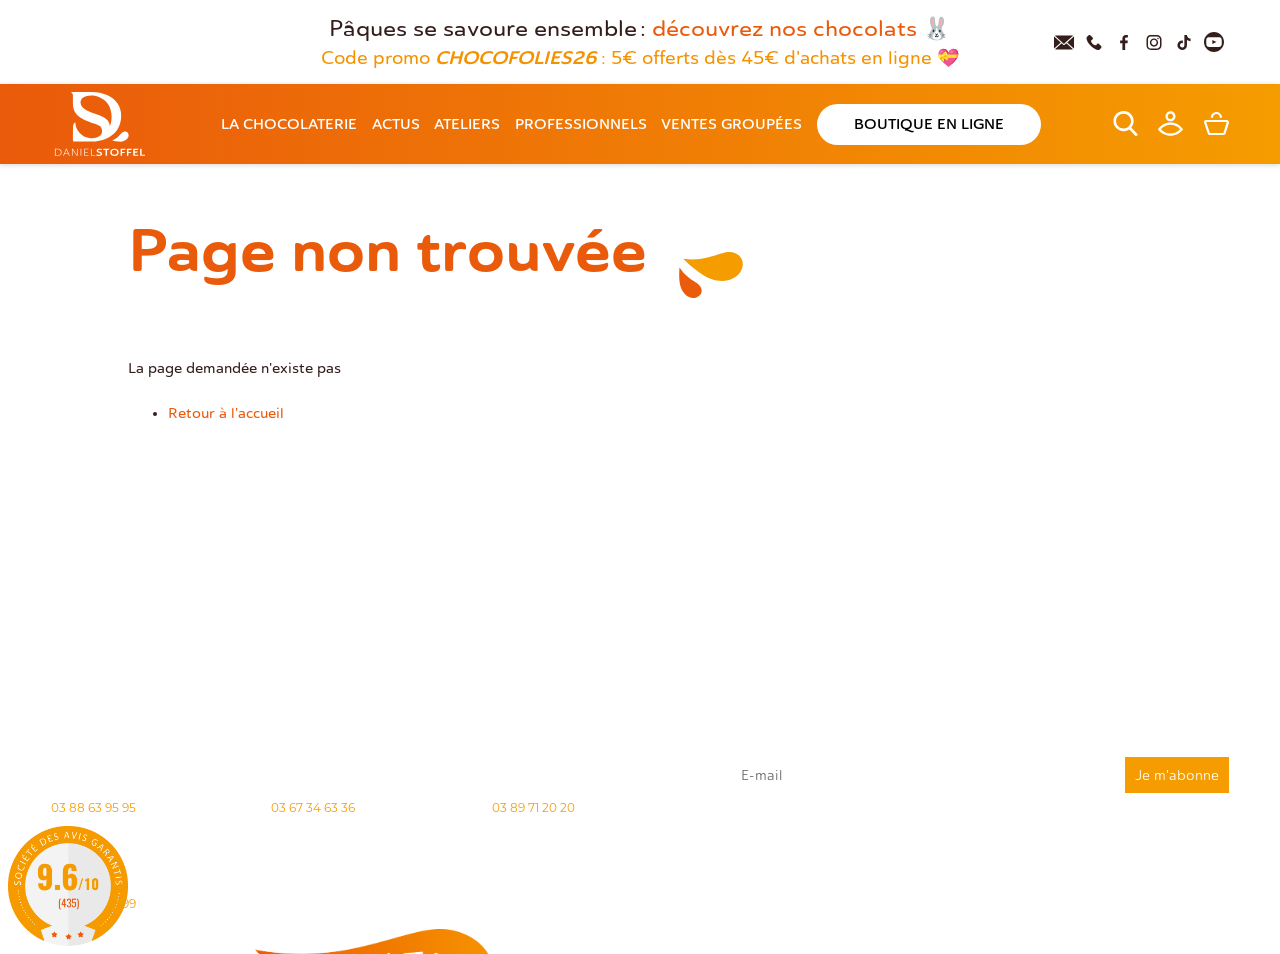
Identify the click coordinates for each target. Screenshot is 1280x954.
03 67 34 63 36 (313, 807)
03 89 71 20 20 (533, 807)
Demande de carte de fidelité (1129, 912)
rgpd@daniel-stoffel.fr (973, 871)
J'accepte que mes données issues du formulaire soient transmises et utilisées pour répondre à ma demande (980, 844)
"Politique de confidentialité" (988, 880)
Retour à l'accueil (226, 413)
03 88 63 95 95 (93, 807)
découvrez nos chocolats (784, 28)
